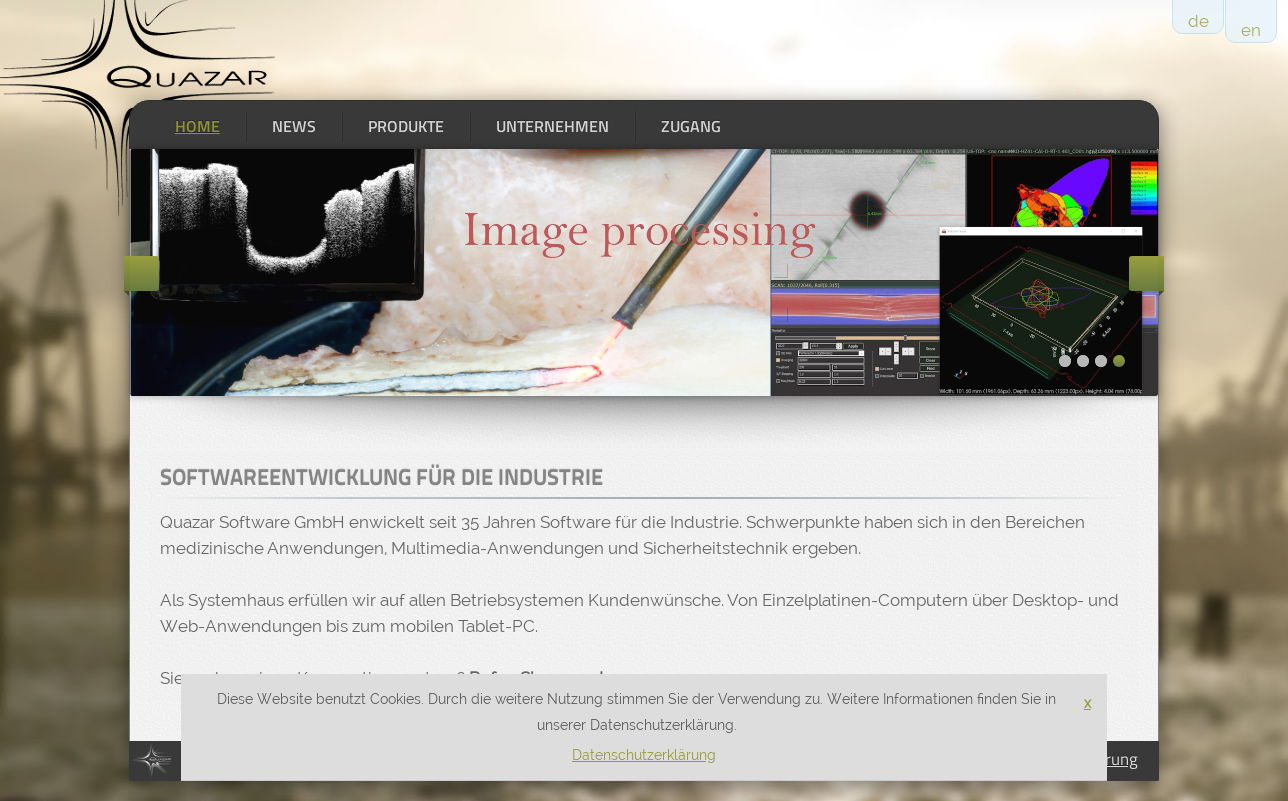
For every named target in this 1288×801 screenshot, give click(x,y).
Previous (141, 273)
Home (197, 126)
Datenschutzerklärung (644, 755)
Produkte (406, 126)
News (294, 126)
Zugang (691, 126)
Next (1146, 273)
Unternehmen (552, 126)
